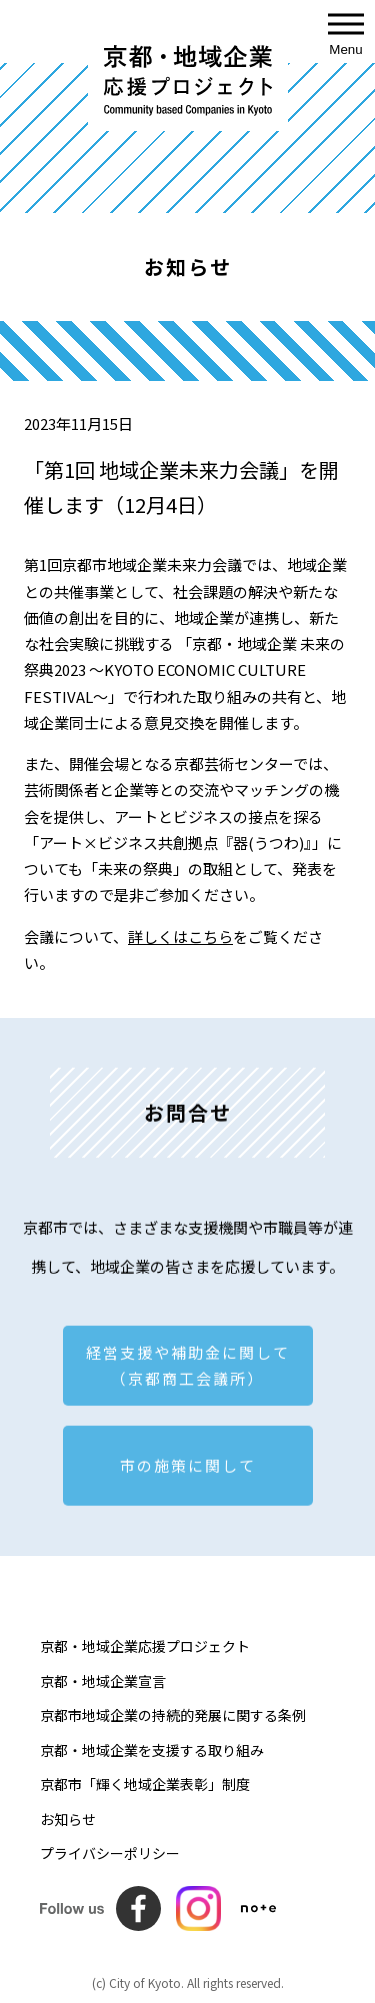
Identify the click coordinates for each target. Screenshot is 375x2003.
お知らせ (68, 1819)
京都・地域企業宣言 (103, 1681)
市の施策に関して (188, 1470)
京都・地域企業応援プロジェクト (145, 1646)
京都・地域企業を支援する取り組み (152, 1750)
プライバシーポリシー (110, 1853)
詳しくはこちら (180, 936)
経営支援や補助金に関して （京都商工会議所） (188, 1370)
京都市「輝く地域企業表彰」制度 (145, 1784)
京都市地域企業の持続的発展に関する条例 (173, 1715)
